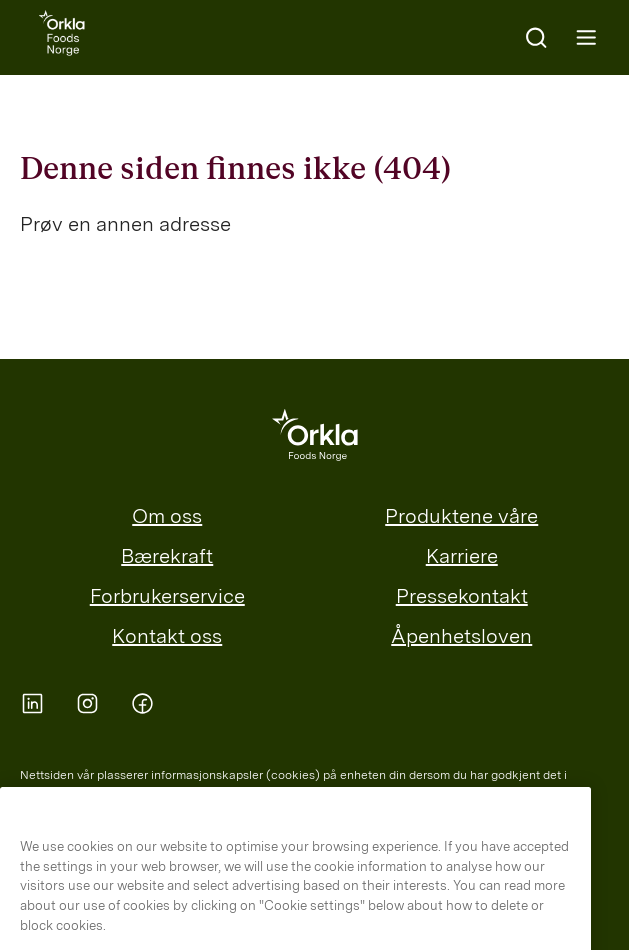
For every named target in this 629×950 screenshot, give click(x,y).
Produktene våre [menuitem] (461, 516)
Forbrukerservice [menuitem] (167, 596)
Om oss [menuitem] (167, 516)
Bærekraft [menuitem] (167, 556)
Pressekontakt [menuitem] (462, 596)
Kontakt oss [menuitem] (167, 636)
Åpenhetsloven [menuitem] (461, 636)
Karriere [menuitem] (462, 556)
